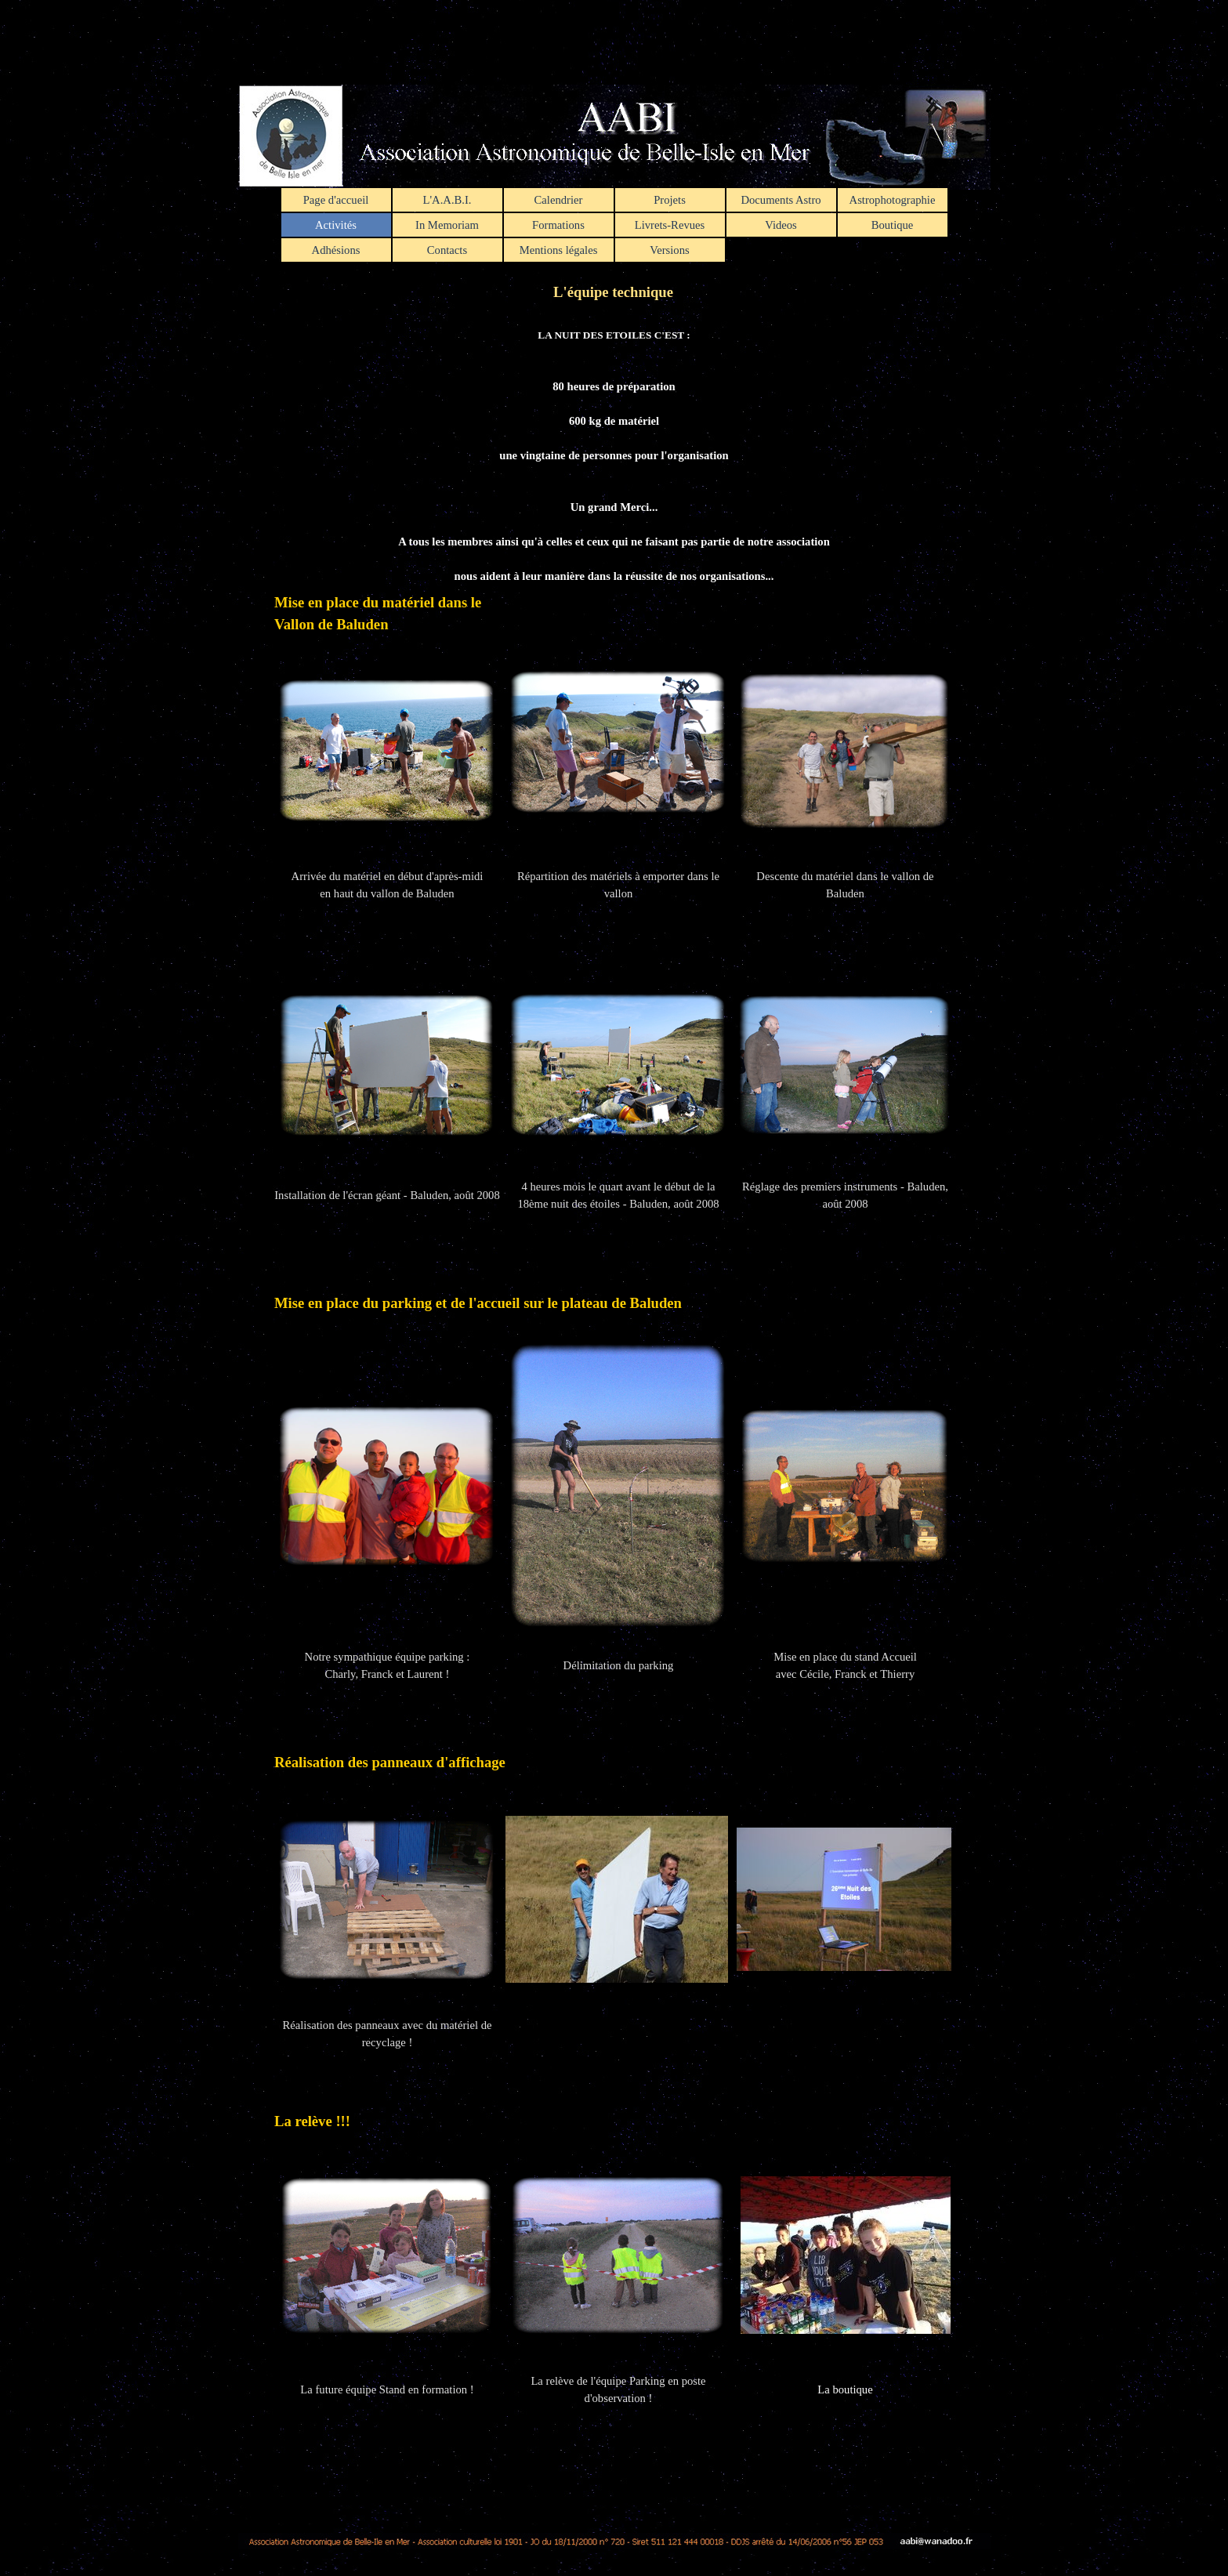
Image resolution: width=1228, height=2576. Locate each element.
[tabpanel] (614, 1404)
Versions (669, 250)
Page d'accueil (336, 200)
